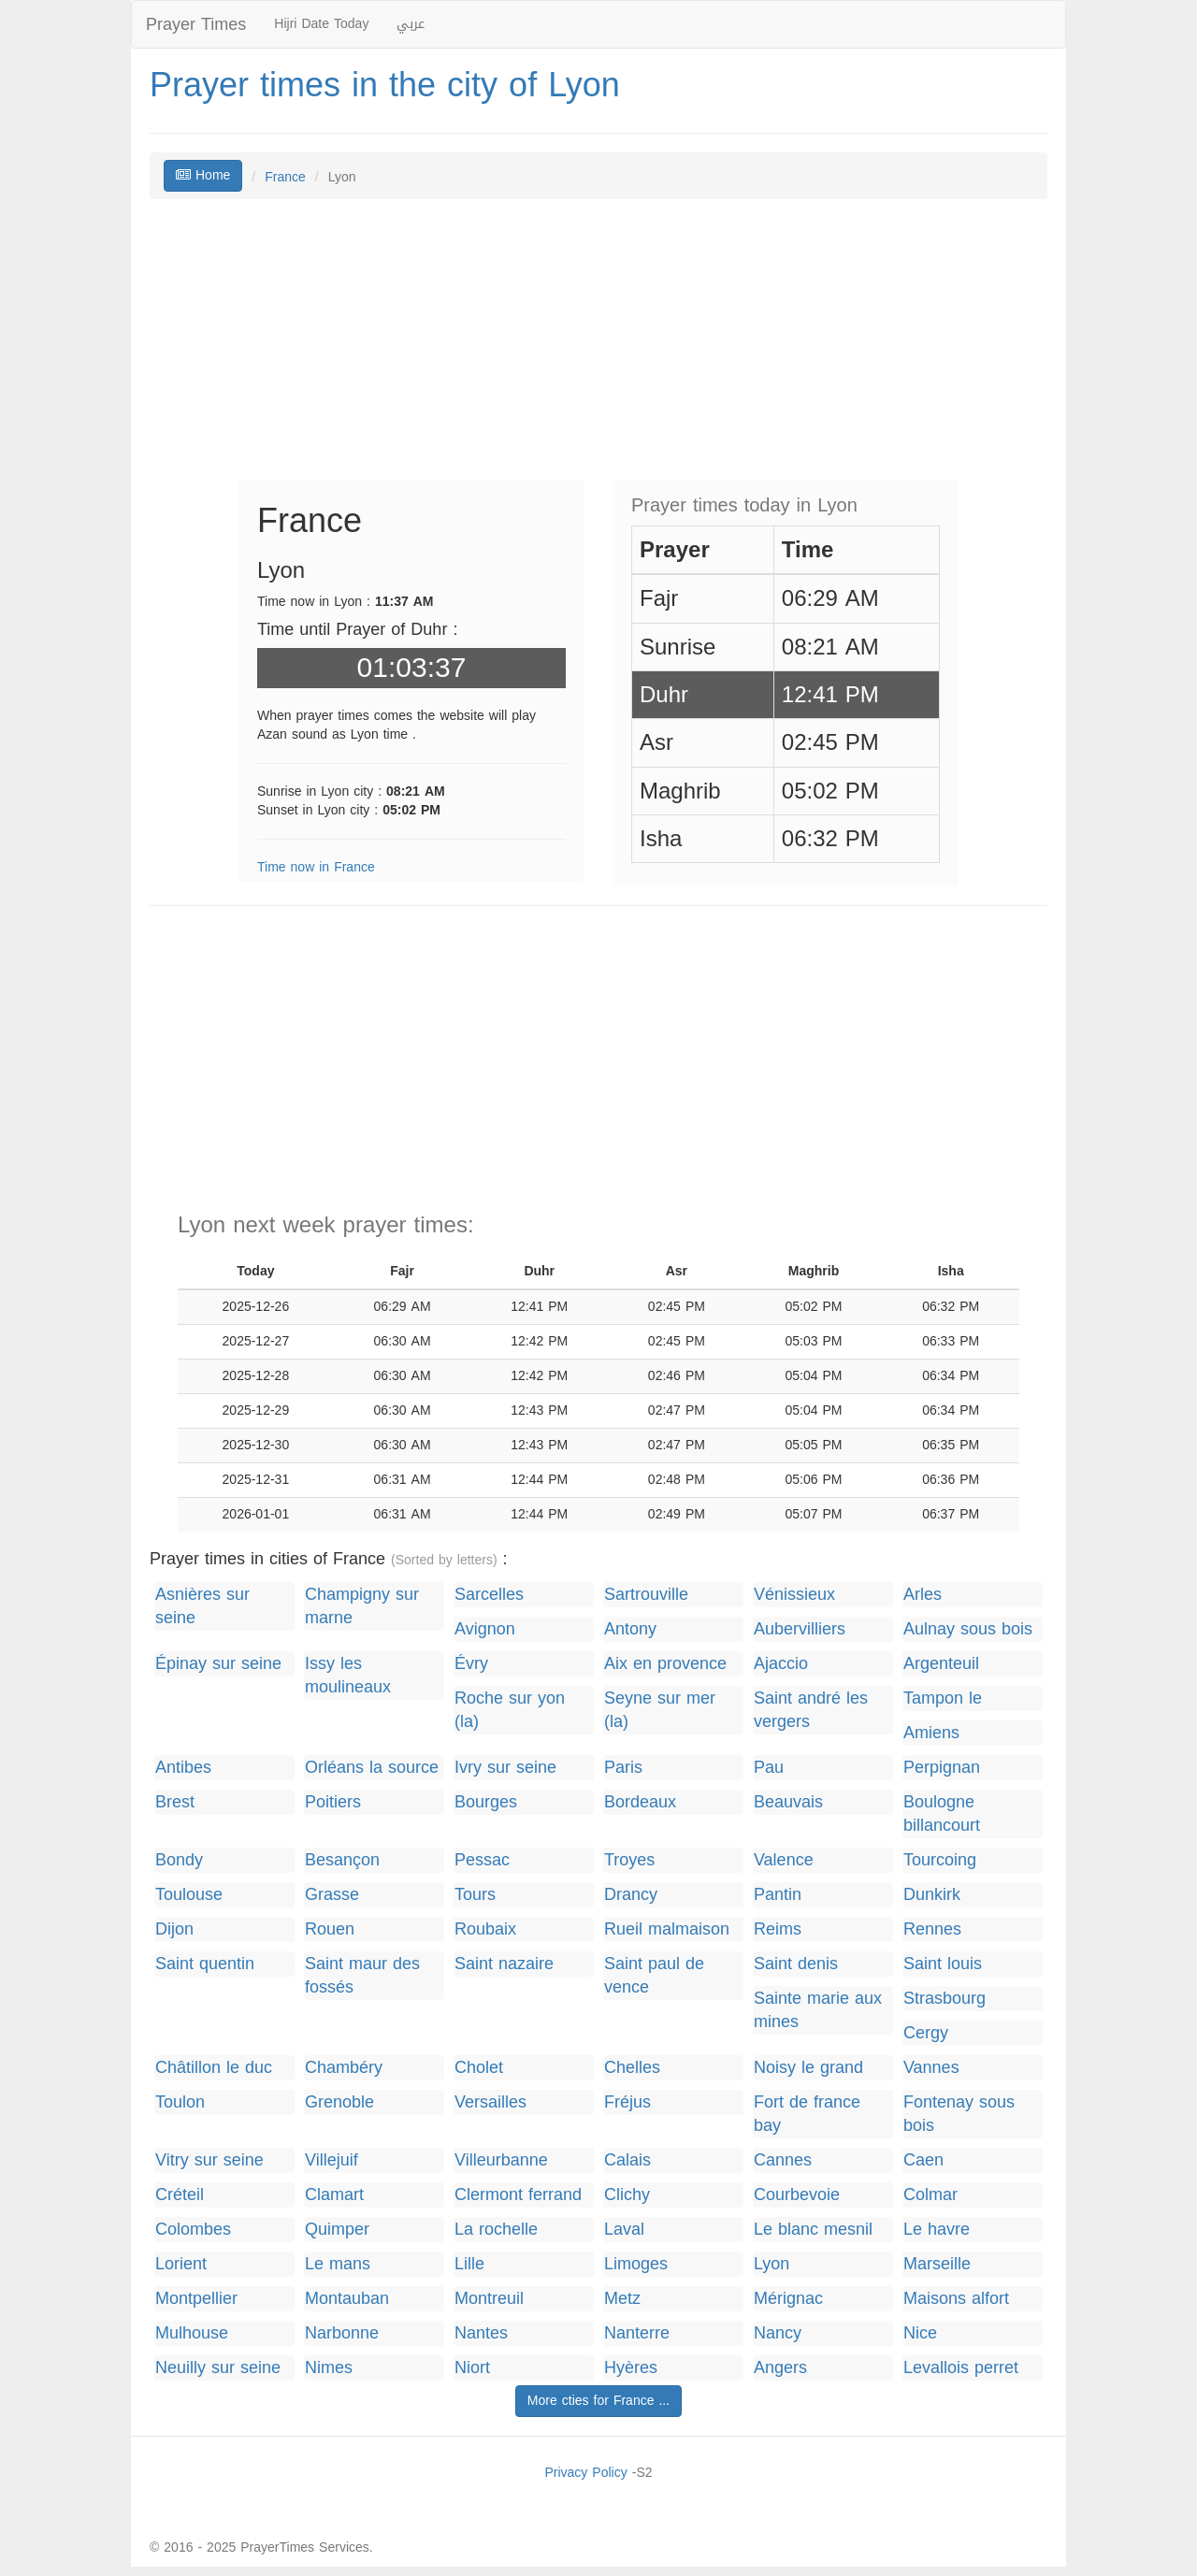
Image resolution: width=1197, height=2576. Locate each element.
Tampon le (942, 1698)
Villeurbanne (501, 2160)
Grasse (332, 1894)
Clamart (334, 2195)
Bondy (179, 1860)
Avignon (484, 1629)
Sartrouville (646, 1594)
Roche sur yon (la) (509, 1710)
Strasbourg (944, 1998)
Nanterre (637, 2333)
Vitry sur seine (209, 2160)
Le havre (936, 2229)
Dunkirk (931, 1894)
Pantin (777, 1894)
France (285, 177)
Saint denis (796, 1964)
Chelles (632, 2067)
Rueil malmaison (666, 1929)
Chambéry (343, 2067)
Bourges (485, 1802)
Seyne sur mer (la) (659, 1710)
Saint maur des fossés (362, 1975)
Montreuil (489, 2298)
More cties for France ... (598, 2400)
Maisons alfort (956, 2298)
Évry (471, 1664)
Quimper (337, 2229)
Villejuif (331, 2160)
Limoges (636, 2264)
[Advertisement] (598, 349)
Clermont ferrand (518, 2195)
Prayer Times (196, 24)
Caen (923, 2160)
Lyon (771, 2264)
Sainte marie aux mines (818, 2010)
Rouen (329, 1929)
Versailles (490, 2102)
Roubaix (485, 1929)
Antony (630, 1629)
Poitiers (333, 1802)
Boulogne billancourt (941, 1814)
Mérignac (788, 2298)
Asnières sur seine (202, 1606)
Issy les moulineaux (348, 1675)
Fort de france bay (807, 2114)
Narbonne (342, 2333)
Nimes (329, 2368)
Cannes (783, 2160)
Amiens (931, 1733)
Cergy (925, 2033)
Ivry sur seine (505, 1767)
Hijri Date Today (321, 23)
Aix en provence (665, 1664)
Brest (175, 1802)
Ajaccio (781, 1664)
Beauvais (788, 1802)
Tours (475, 1894)
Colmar (930, 2195)
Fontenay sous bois (959, 2114)
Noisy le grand (808, 2067)
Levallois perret (960, 2368)
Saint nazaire (504, 1964)
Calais (627, 2160)
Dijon (174, 1929)
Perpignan (941, 1767)
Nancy (777, 2333)
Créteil (179, 2195)
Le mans (337, 2264)
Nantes (481, 2333)
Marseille (937, 2264)
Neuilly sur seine (218, 2368)
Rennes (932, 1929)
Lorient (181, 2264)
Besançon (342, 1860)
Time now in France (316, 867)
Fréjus (627, 2102)
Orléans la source (372, 1767)
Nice (920, 2333)
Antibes (183, 1767)
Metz (622, 2298)
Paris (623, 1767)
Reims (777, 1929)
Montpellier (196, 2298)
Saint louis (942, 1964)
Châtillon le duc (213, 2067)
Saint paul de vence (654, 1975)
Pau (769, 1767)
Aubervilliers (799, 1629)
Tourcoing (939, 1860)
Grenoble (339, 2102)
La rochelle (496, 2229)
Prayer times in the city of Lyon (385, 85)
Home (203, 175)
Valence (784, 1860)
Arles (922, 1594)
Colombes (193, 2229)
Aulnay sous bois (967, 1629)
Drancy (630, 1894)
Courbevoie (797, 2195)
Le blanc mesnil (813, 2229)
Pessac (482, 1860)
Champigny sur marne (362, 1606)
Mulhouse (191, 2333)
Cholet (478, 2067)
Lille (469, 2264)
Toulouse (189, 1894)
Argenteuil (941, 1664)
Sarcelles (489, 1594)
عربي (411, 23)
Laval (624, 2229)
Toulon (180, 2102)
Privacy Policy (585, 2472)
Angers (780, 2368)
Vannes (931, 2067)
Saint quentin (204, 1964)
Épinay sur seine (218, 1664)
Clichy (627, 2195)
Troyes (629, 1860)
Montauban (347, 2298)
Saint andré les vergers (811, 1710)
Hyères (630, 2368)
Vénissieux (794, 1594)
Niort (472, 2368)
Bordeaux (640, 1802)
